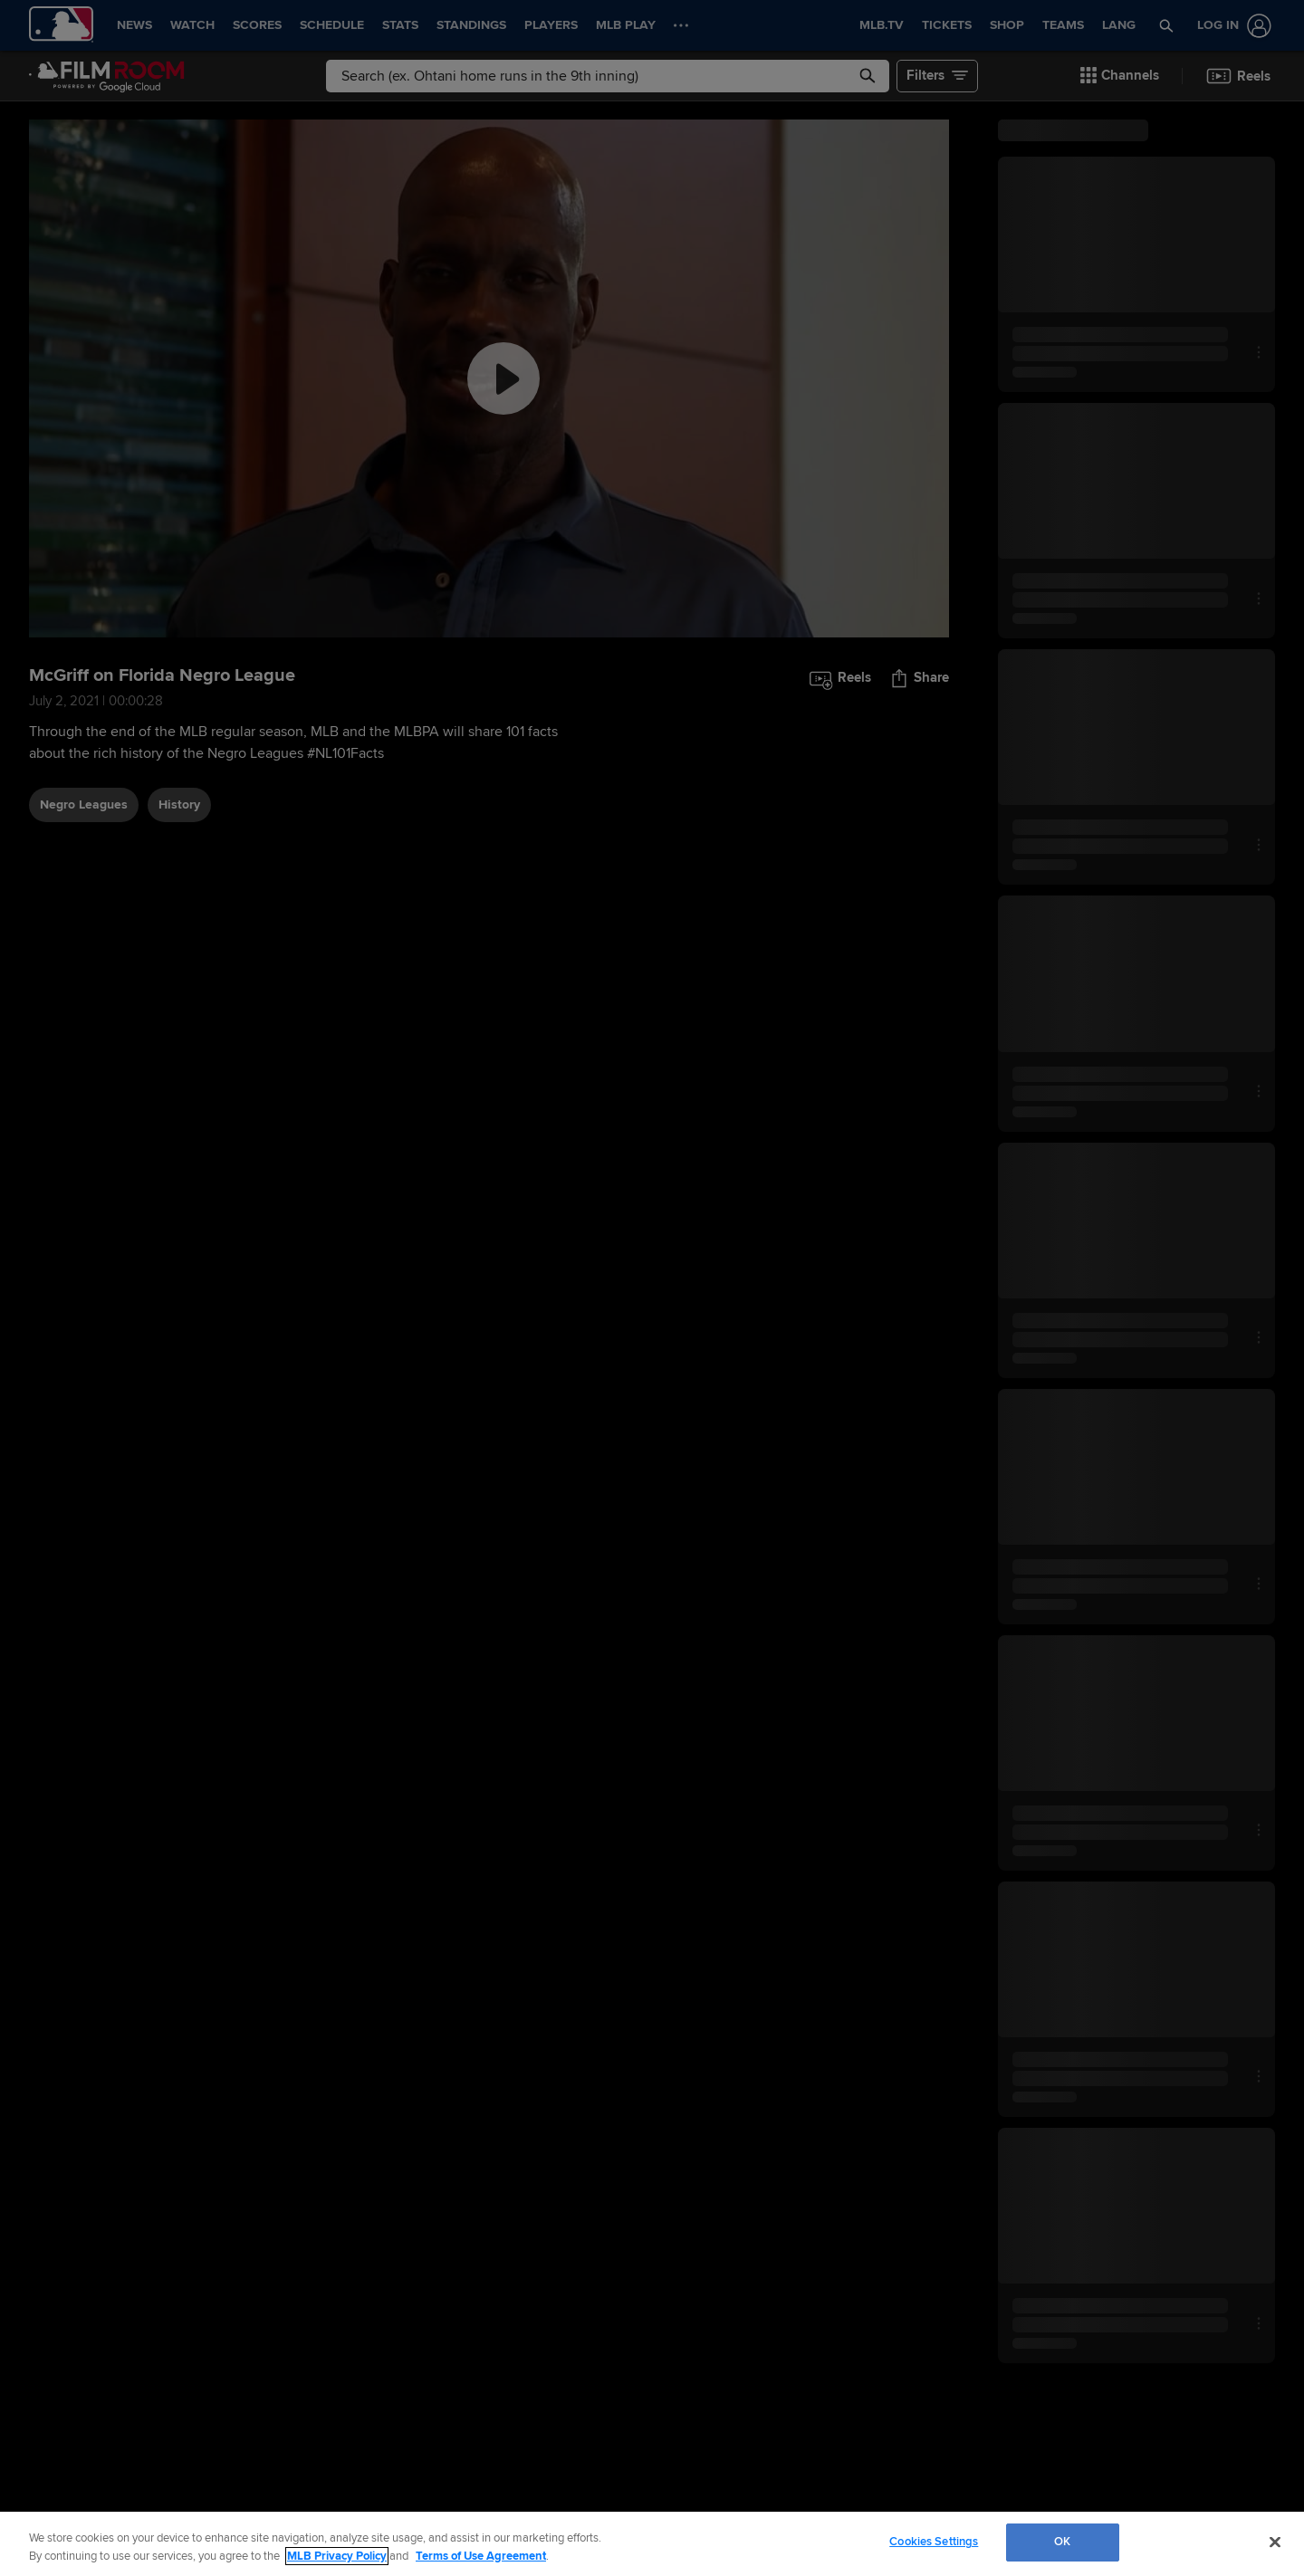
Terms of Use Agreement (481, 2556)
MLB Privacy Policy (337, 2556)
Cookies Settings (933, 2541)
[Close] (1275, 2542)
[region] (652, 2544)
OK (1062, 2541)
